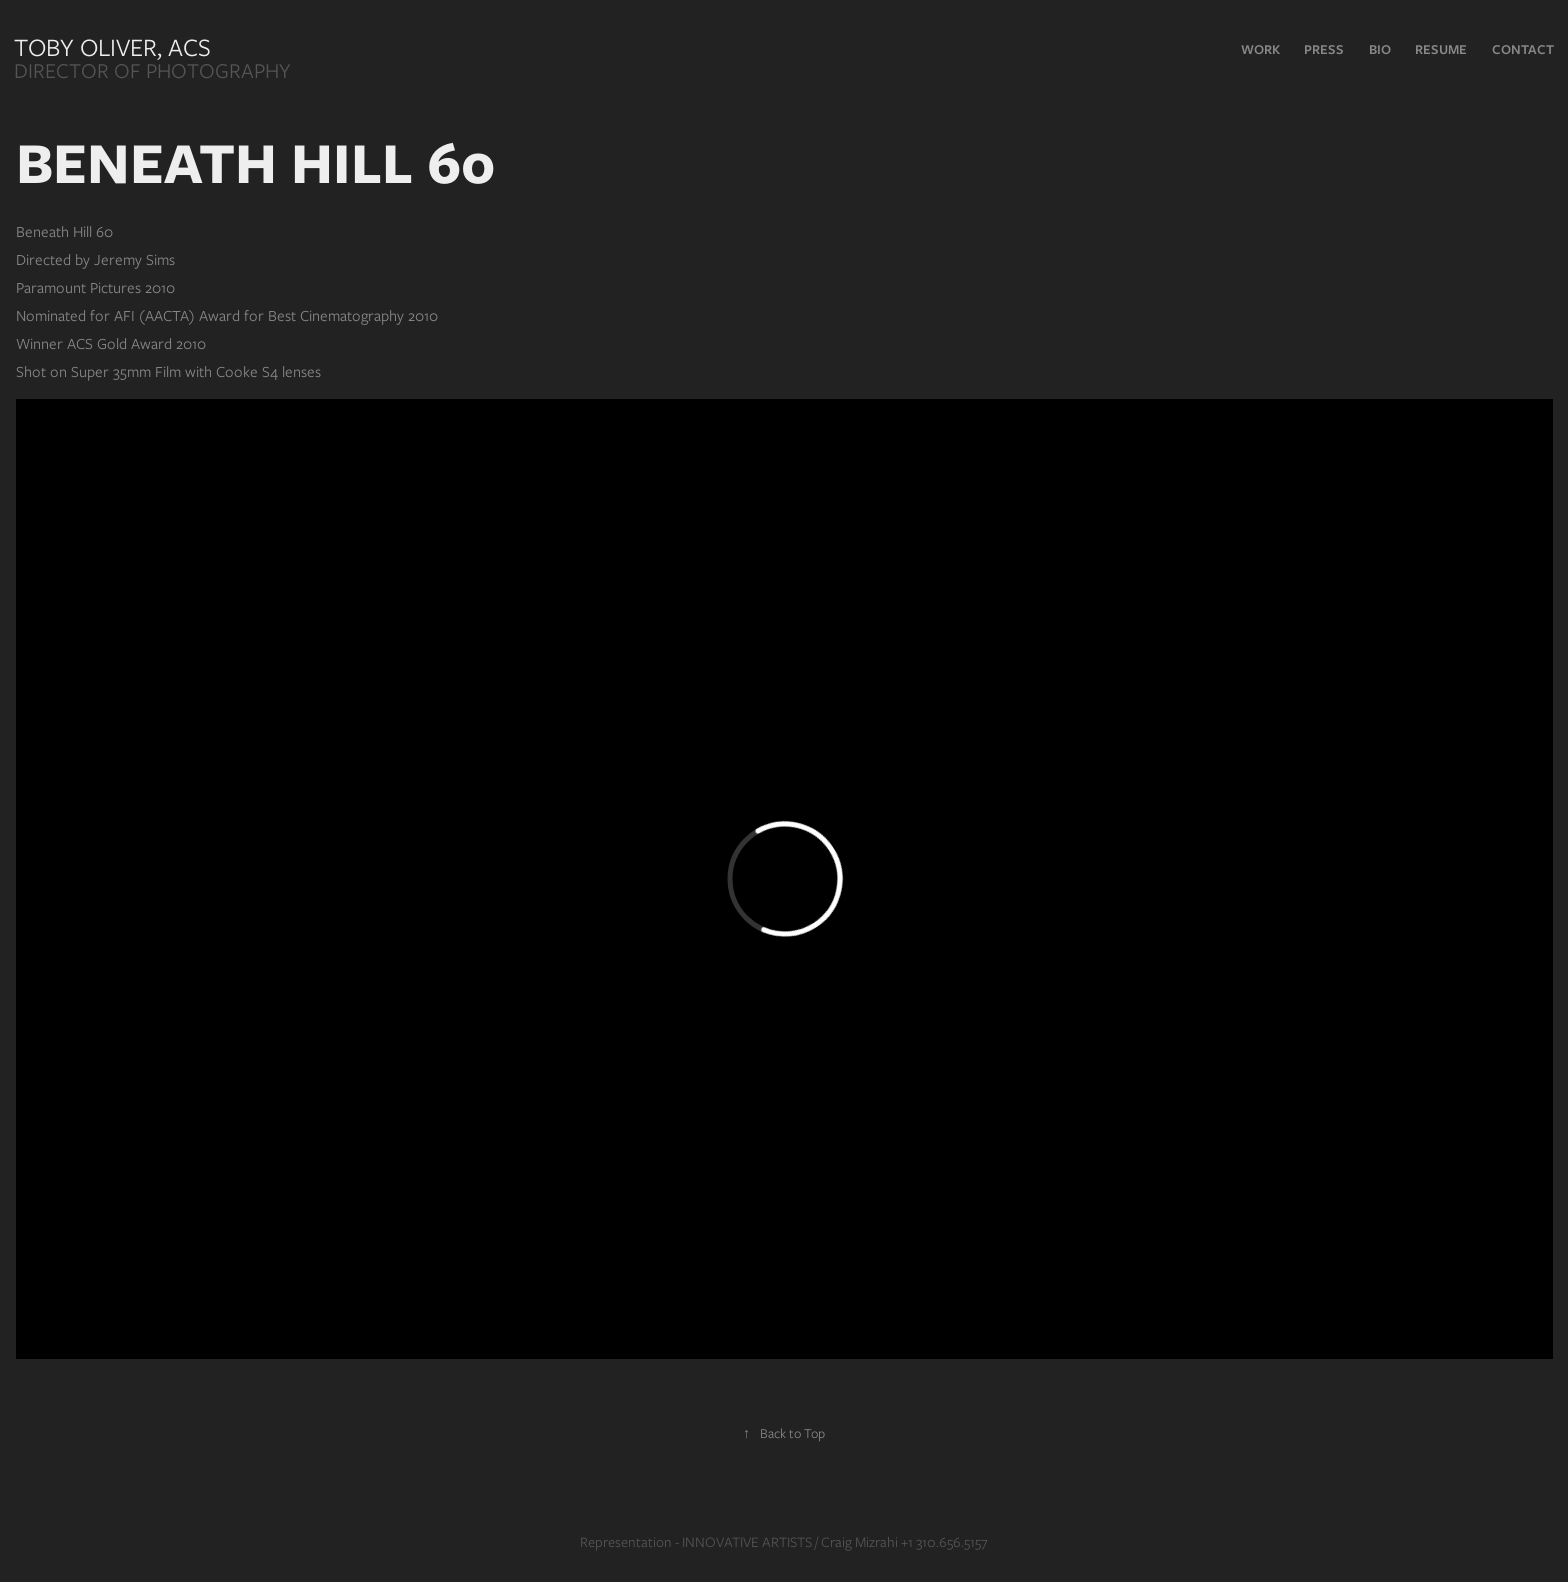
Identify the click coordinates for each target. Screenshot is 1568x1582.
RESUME (1441, 49)
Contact (1523, 49)
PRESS (1324, 49)
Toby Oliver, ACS (115, 47)
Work (1260, 49)
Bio (1380, 49)
